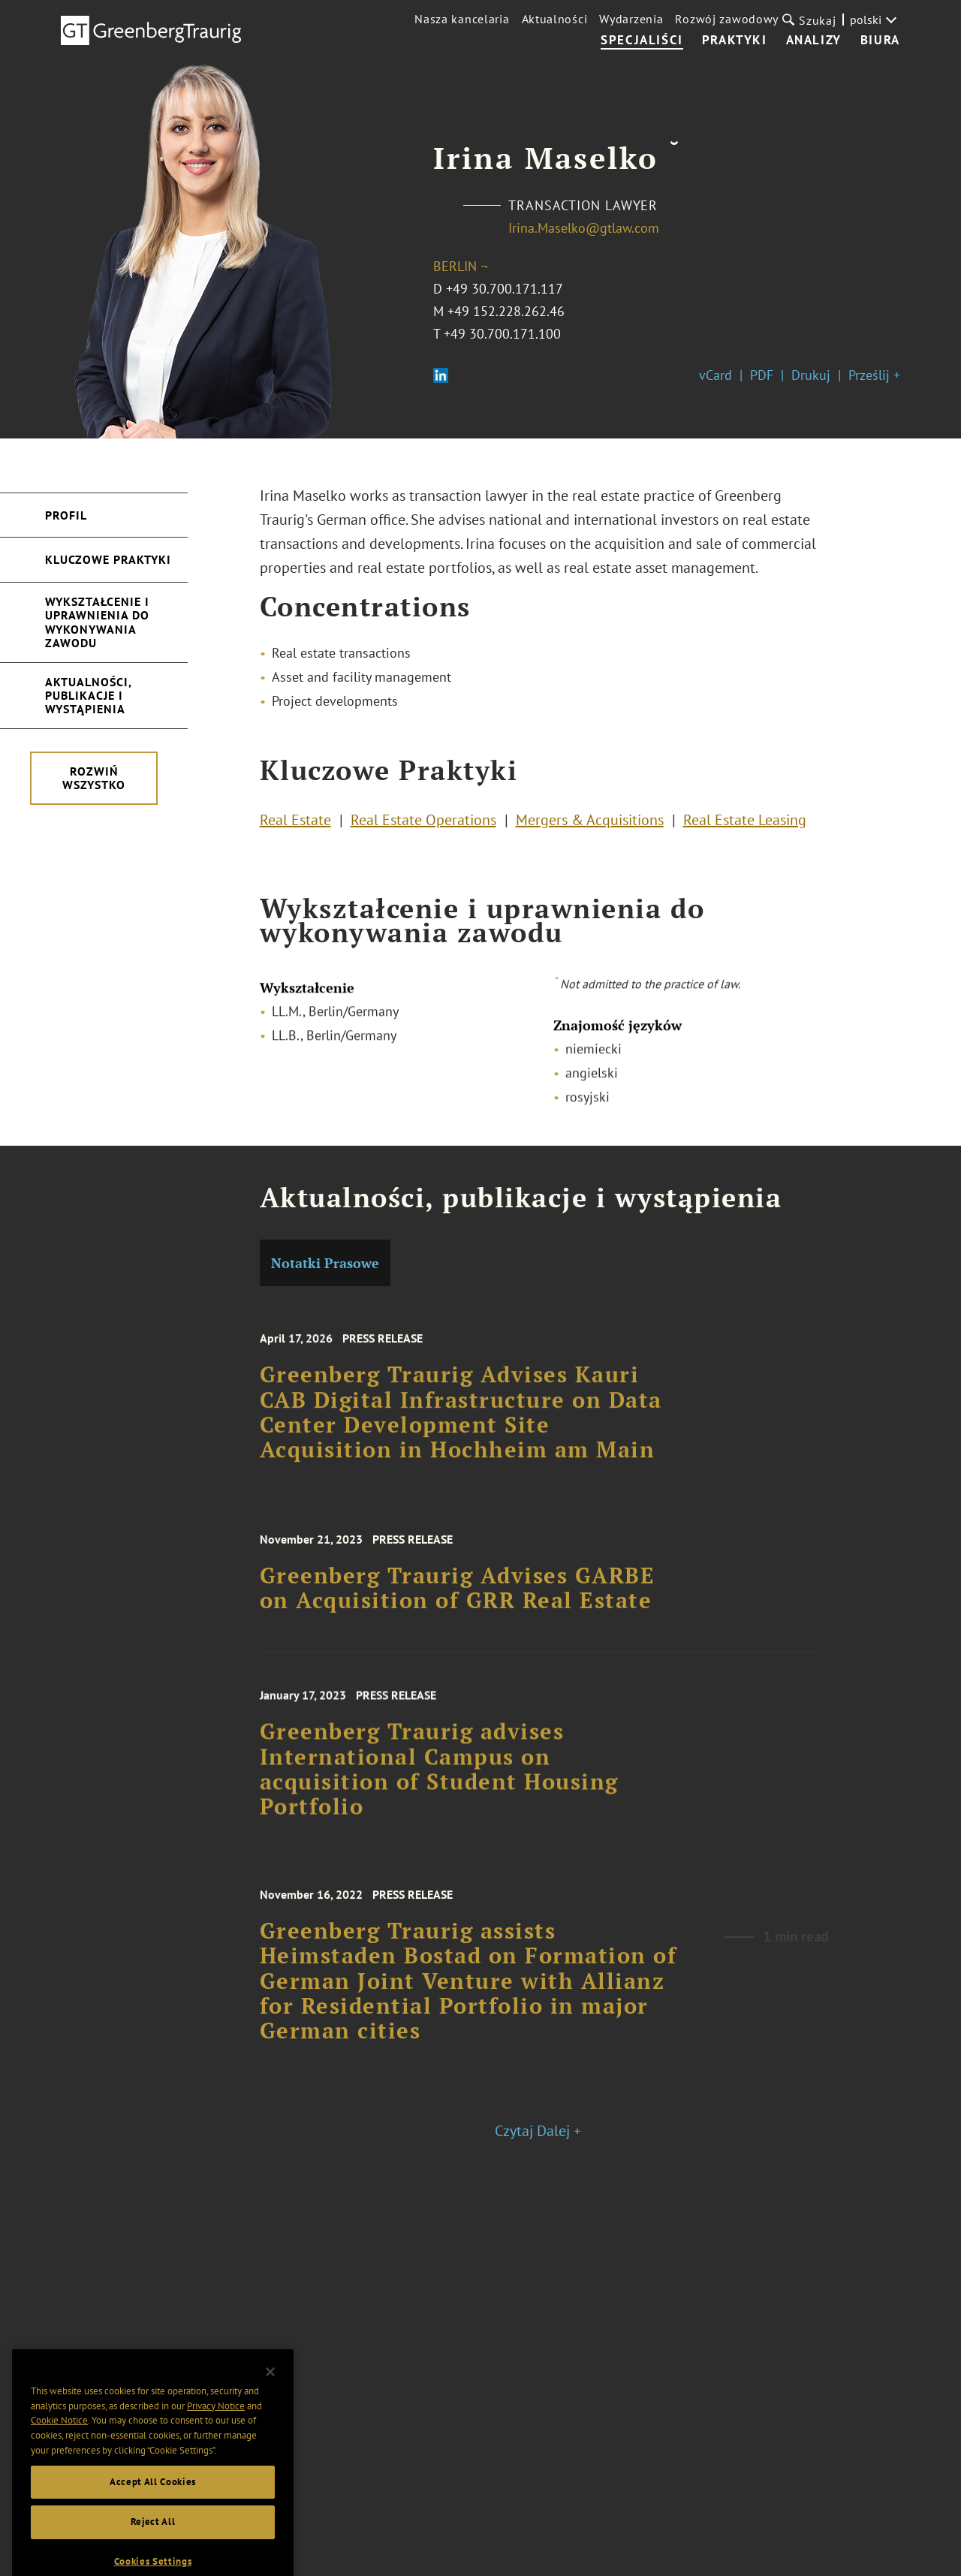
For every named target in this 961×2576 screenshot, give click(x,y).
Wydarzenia (631, 19)
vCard (715, 375)
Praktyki (734, 40)
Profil (66, 515)
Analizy (814, 40)
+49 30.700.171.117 (504, 288)
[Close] (270, 2403)
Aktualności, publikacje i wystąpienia (88, 695)
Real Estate (295, 825)
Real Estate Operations (423, 825)
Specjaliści (642, 40)
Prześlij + (874, 375)
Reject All (153, 2553)
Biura (880, 40)
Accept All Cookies (153, 2512)
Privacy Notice (216, 2436)
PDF (761, 375)
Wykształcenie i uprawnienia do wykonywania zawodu (97, 622)
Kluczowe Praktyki (108, 559)
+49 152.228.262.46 (506, 311)
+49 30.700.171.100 (502, 333)
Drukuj (810, 375)
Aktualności (555, 19)
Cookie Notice (59, 2451)
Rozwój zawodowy (727, 19)
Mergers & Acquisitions (590, 825)
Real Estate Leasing (744, 825)
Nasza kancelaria (461, 19)
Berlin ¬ (460, 266)
